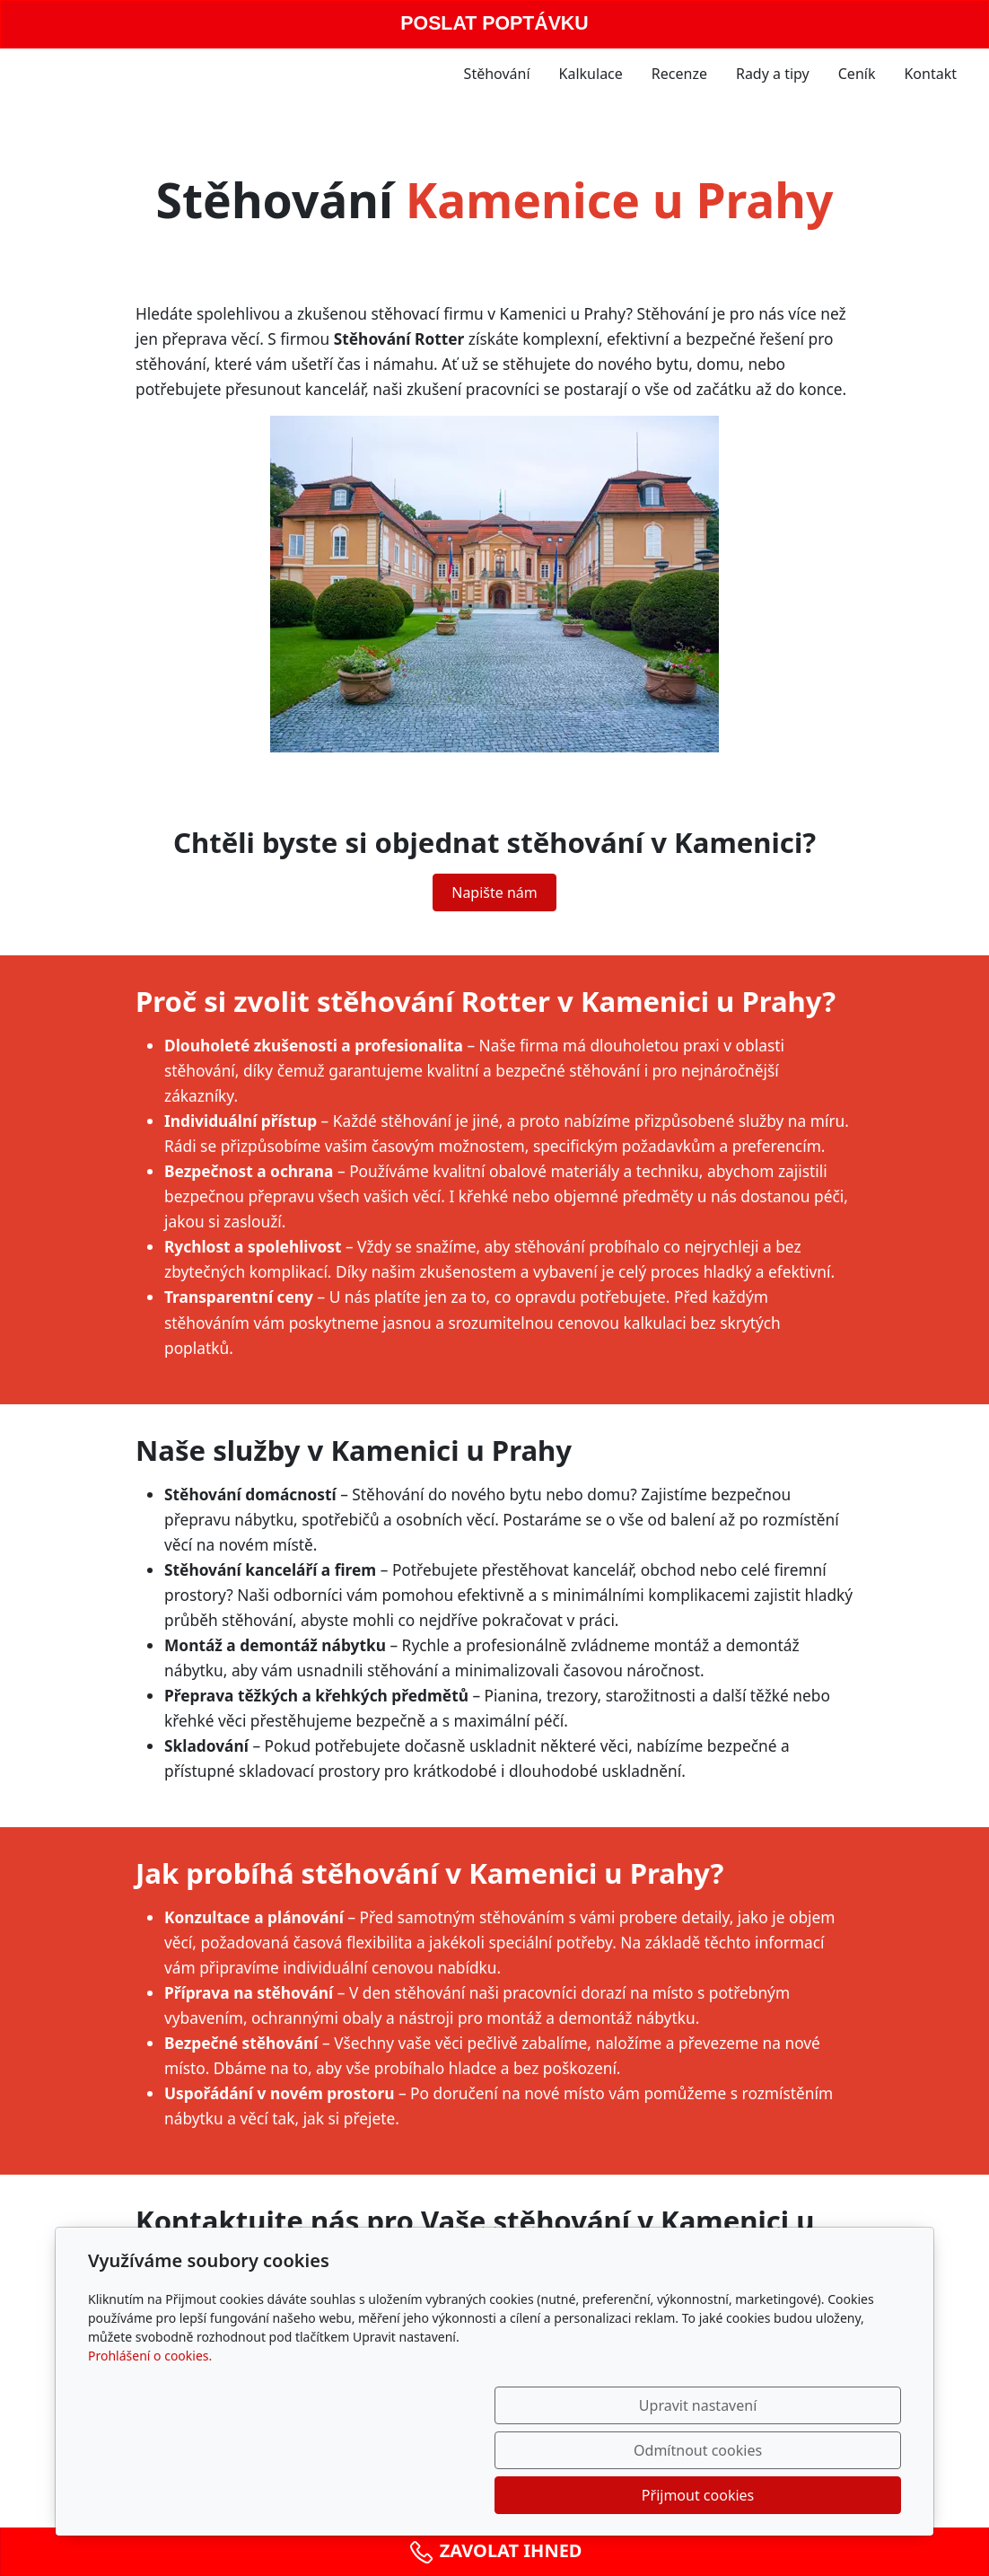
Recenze (679, 74)
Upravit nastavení (455, 2495)
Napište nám (494, 892)
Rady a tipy (773, 74)
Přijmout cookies (814, 2495)
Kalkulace (591, 74)
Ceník (857, 74)
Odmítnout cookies (636, 2495)
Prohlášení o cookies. (150, 2445)
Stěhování (497, 74)
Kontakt (930, 74)
